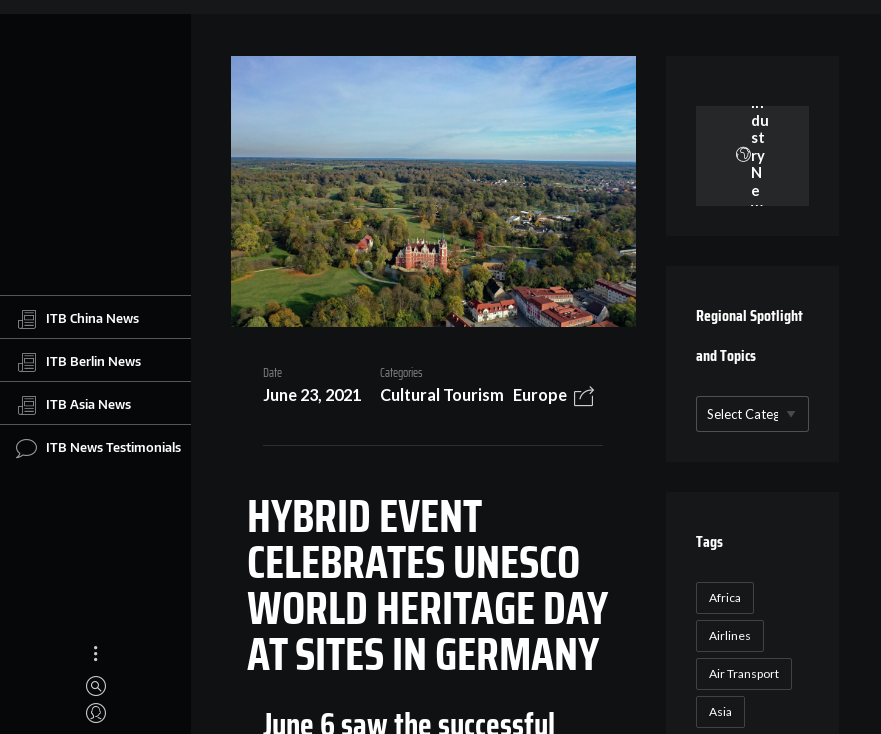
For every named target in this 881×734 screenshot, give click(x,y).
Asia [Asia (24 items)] (720, 711)
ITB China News (77, 319)
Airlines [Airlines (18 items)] (730, 635)
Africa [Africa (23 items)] (725, 597)
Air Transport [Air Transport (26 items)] (744, 673)
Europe (540, 394)
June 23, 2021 (312, 394)
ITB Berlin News (78, 362)
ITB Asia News (73, 405)
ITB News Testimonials (98, 448)
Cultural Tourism (442, 394)
